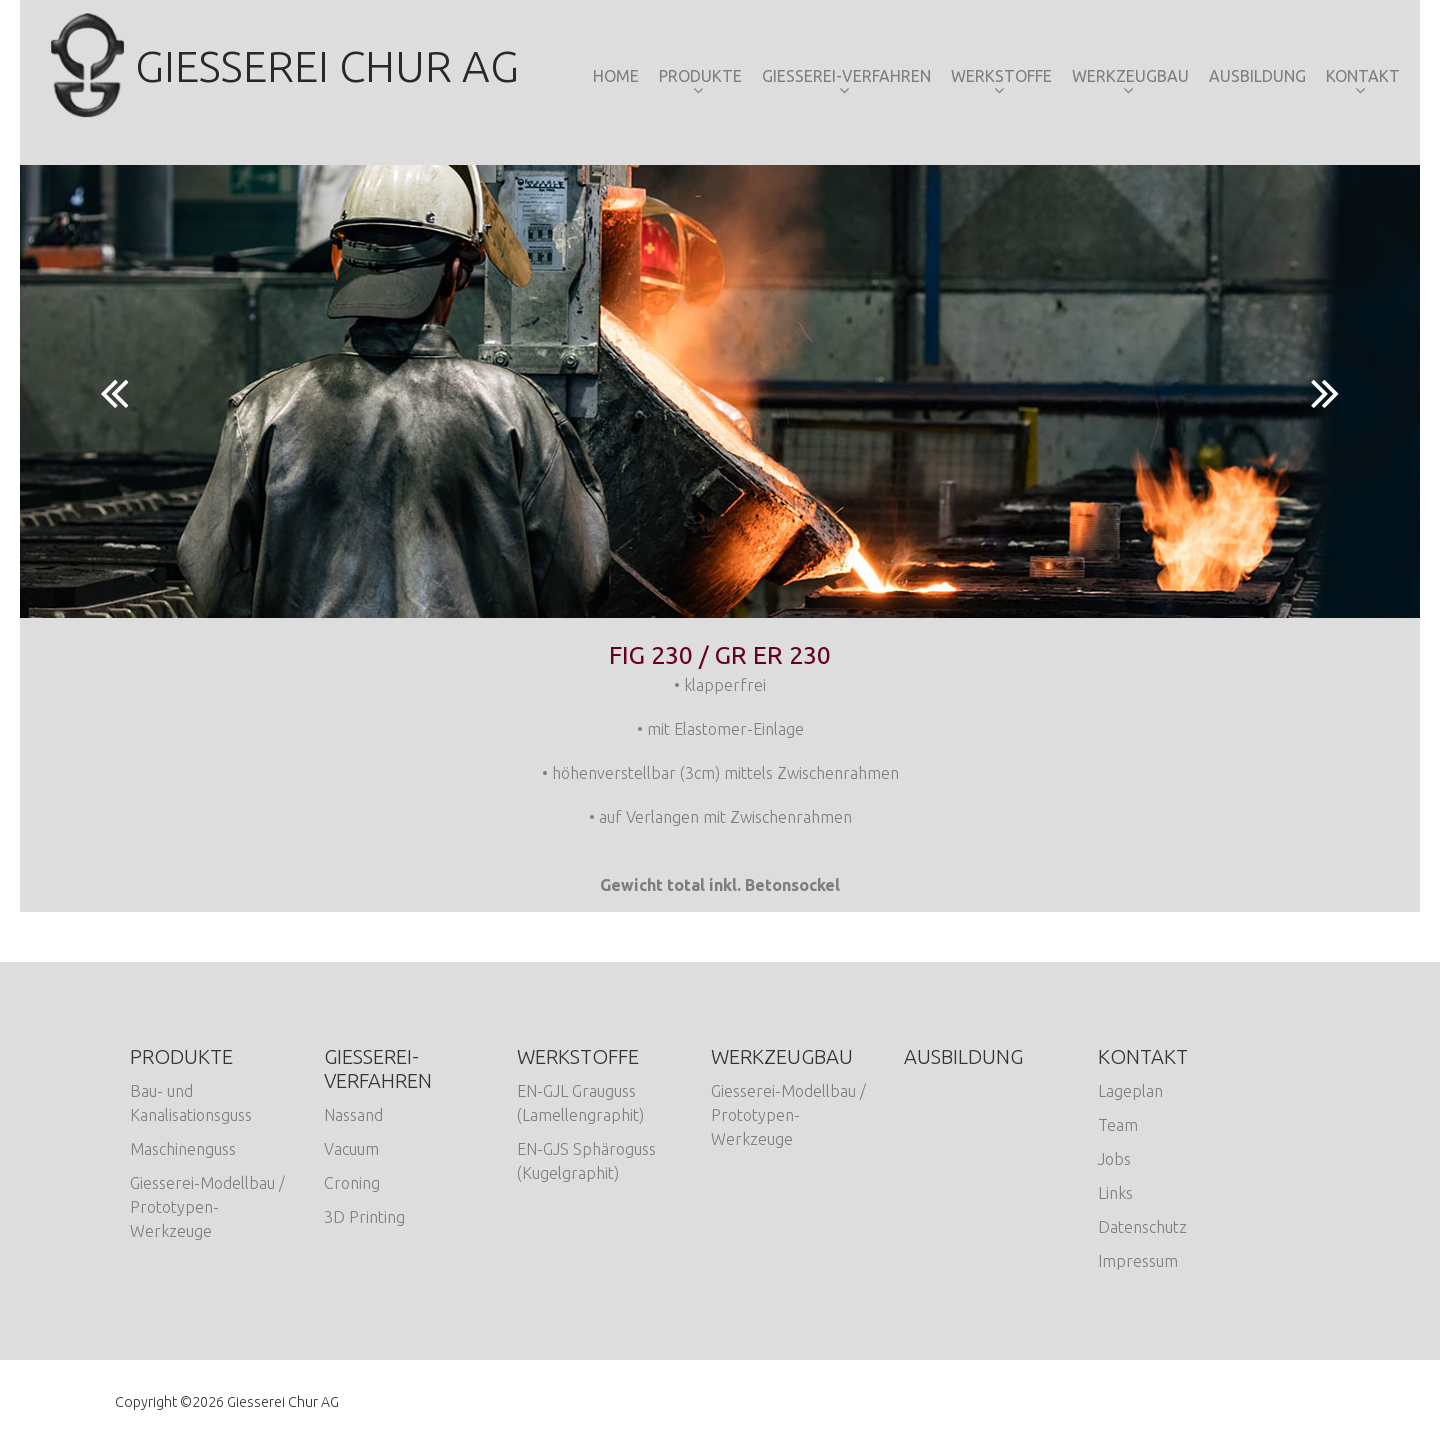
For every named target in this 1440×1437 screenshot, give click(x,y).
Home (616, 76)
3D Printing (364, 1217)
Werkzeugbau (1130, 76)
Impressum (1138, 1261)
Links (1115, 1193)
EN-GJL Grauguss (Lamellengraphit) (580, 1103)
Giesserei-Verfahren (846, 76)
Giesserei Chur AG (284, 66)
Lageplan (1130, 1091)
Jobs (1114, 1159)
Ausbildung (1257, 76)
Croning (352, 1183)
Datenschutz (1142, 1227)
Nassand (353, 1115)
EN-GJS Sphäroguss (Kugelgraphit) (586, 1161)
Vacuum (351, 1149)
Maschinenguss (183, 1149)
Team (1118, 1125)
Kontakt (1363, 76)
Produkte (700, 76)
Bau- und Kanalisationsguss (191, 1103)
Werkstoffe (1001, 76)
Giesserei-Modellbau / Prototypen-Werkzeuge (207, 1207)
